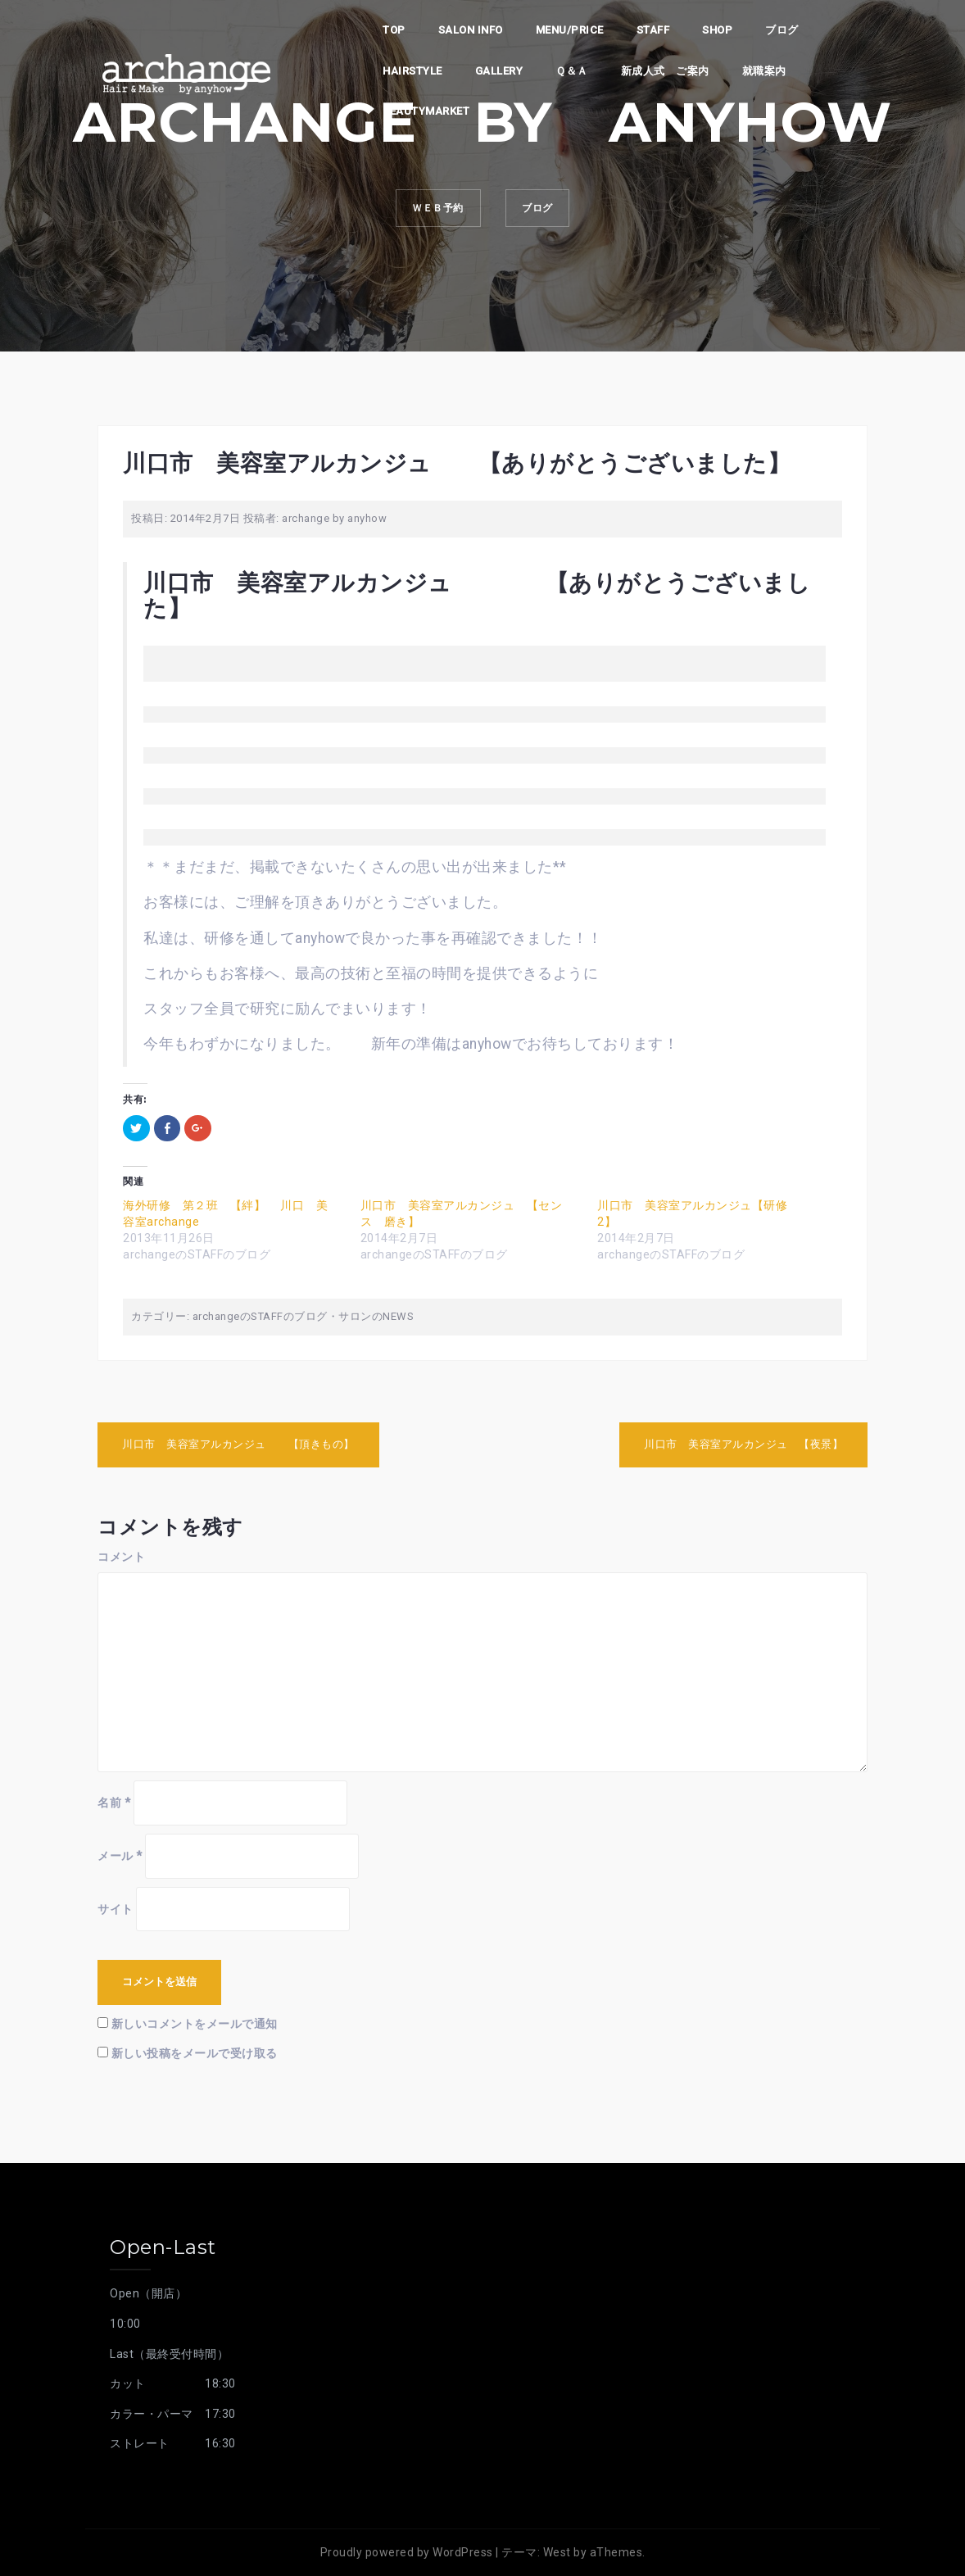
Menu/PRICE (570, 30)
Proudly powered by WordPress (406, 2552)
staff (653, 30)
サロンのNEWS (376, 1316)
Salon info (470, 30)
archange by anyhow (334, 518)
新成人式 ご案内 (665, 71)
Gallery (499, 71)
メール (120, 1855)
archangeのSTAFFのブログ (260, 1316)
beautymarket (426, 111)
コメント (121, 1556)
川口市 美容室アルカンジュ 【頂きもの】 (238, 1444)
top (394, 30)
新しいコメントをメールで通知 (194, 2023)
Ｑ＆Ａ (571, 71)
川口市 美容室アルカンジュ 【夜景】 (743, 1444)
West (557, 2552)
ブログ (782, 30)
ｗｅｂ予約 (428, 212)
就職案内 (764, 71)
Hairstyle (412, 71)
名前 (113, 1802)
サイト (115, 1909)
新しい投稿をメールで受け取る (194, 2053)
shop (717, 30)
